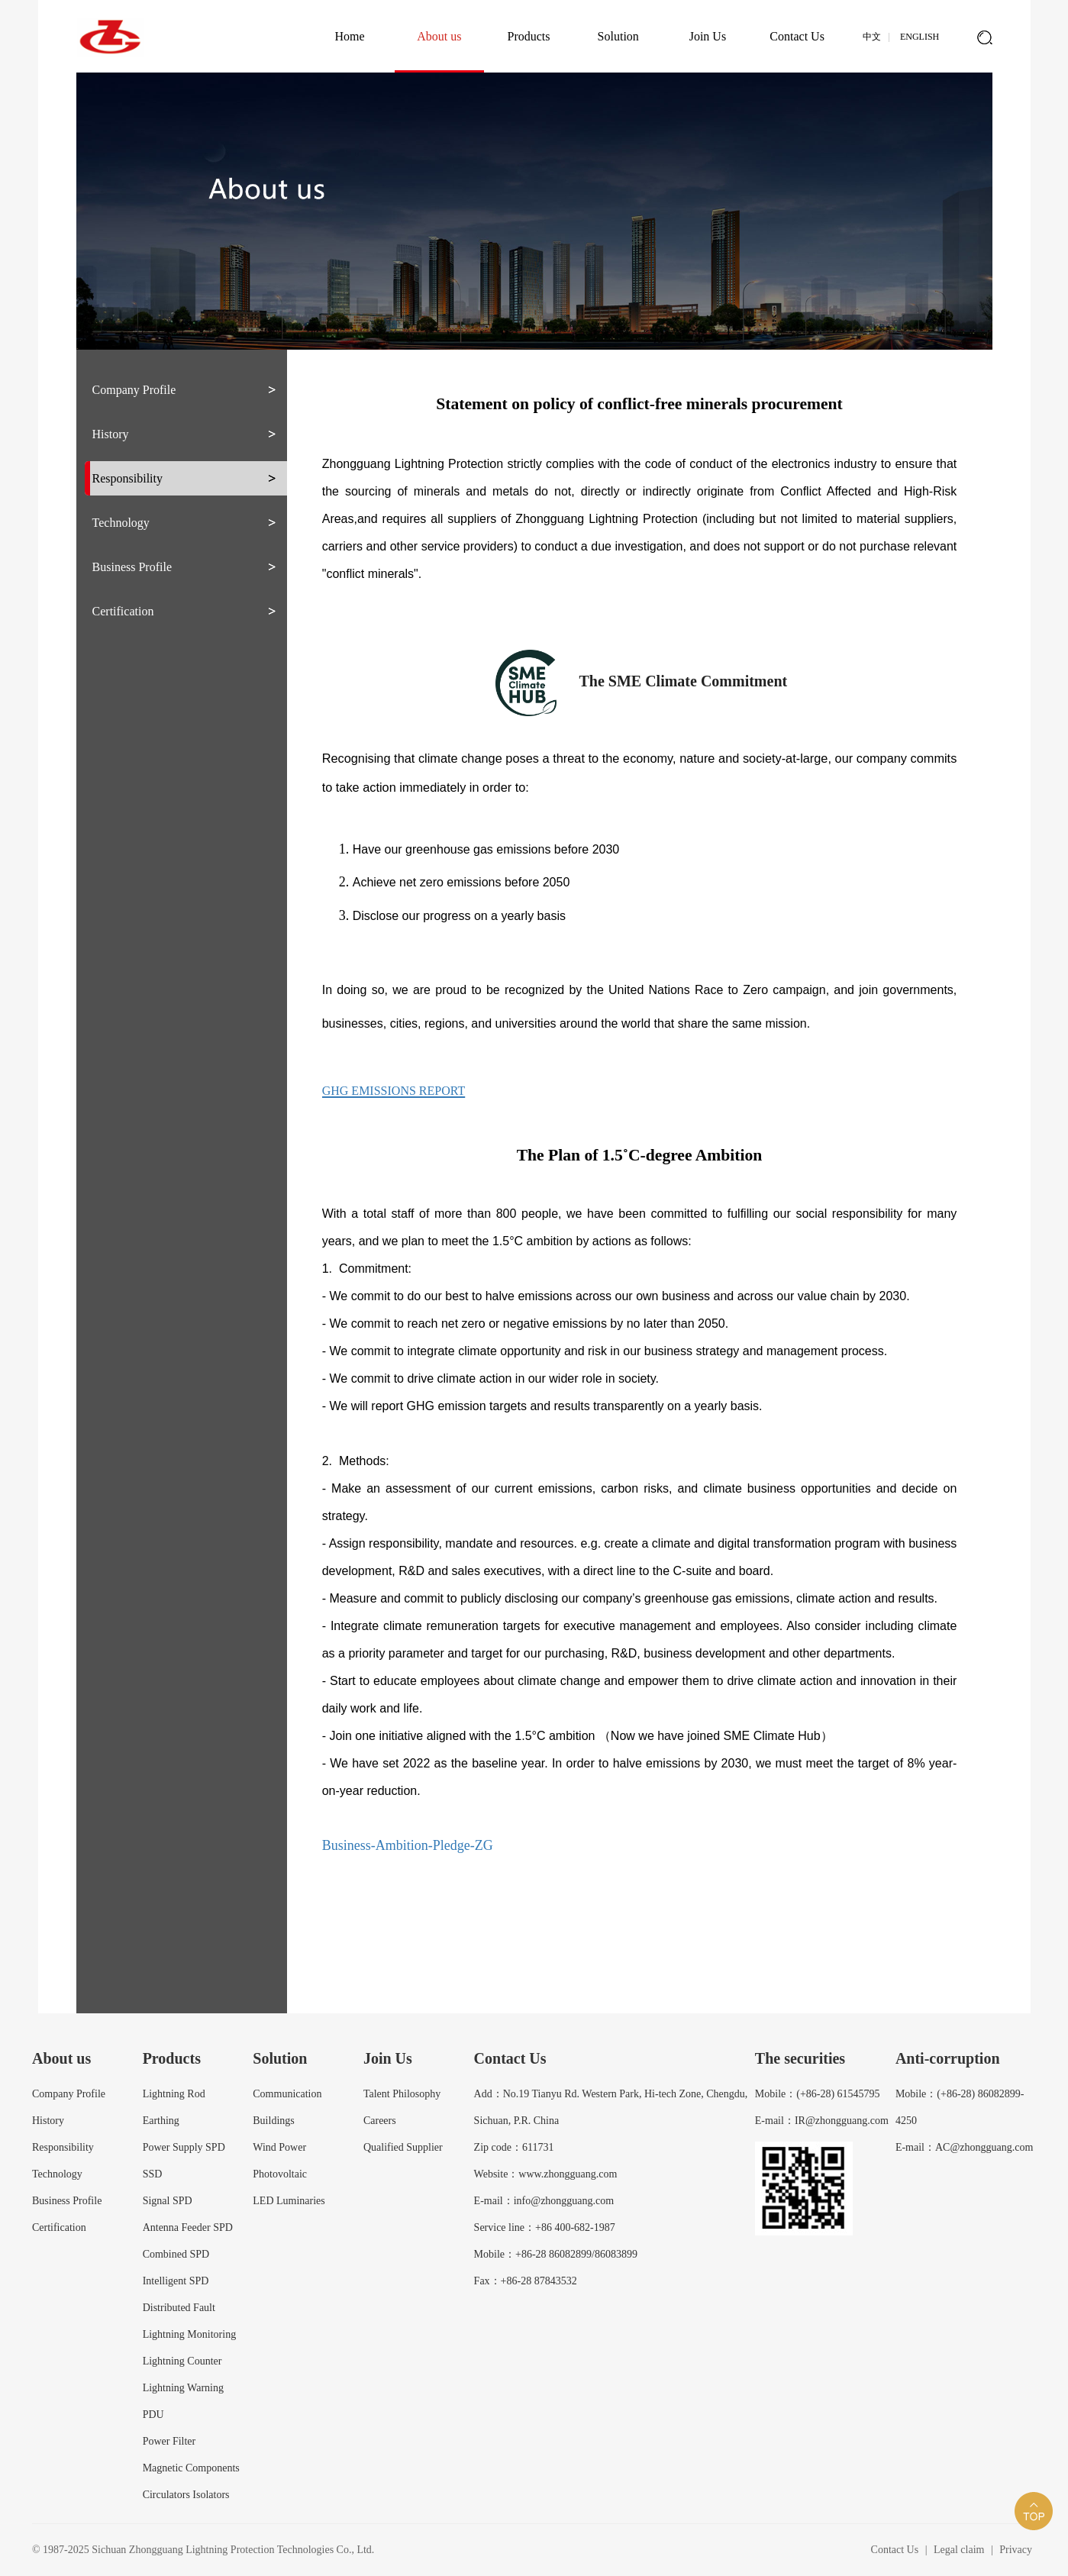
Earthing (161, 2120)
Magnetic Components (191, 2468)
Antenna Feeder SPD (188, 2227)
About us (439, 36)
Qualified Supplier (403, 2147)
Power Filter (169, 2441)
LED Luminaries (288, 2200)
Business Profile (132, 566)
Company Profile (134, 389)
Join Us (707, 36)
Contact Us (797, 36)
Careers (379, 2120)
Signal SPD (167, 2200)
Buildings (273, 2120)
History (110, 434)
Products (529, 36)
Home (350, 36)
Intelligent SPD (176, 2281)
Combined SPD (176, 2254)
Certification (123, 611)
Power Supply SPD (184, 2147)
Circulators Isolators (186, 2494)
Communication (287, 2094)
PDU (153, 2414)
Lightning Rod (174, 2094)
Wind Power (279, 2147)
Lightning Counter (182, 2361)
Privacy (1015, 2549)
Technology (121, 522)
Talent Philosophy (401, 2094)
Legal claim (959, 2549)
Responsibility (127, 478)
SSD (153, 2174)
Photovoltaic (280, 2174)
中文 (872, 36)
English (919, 36)
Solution (618, 36)
